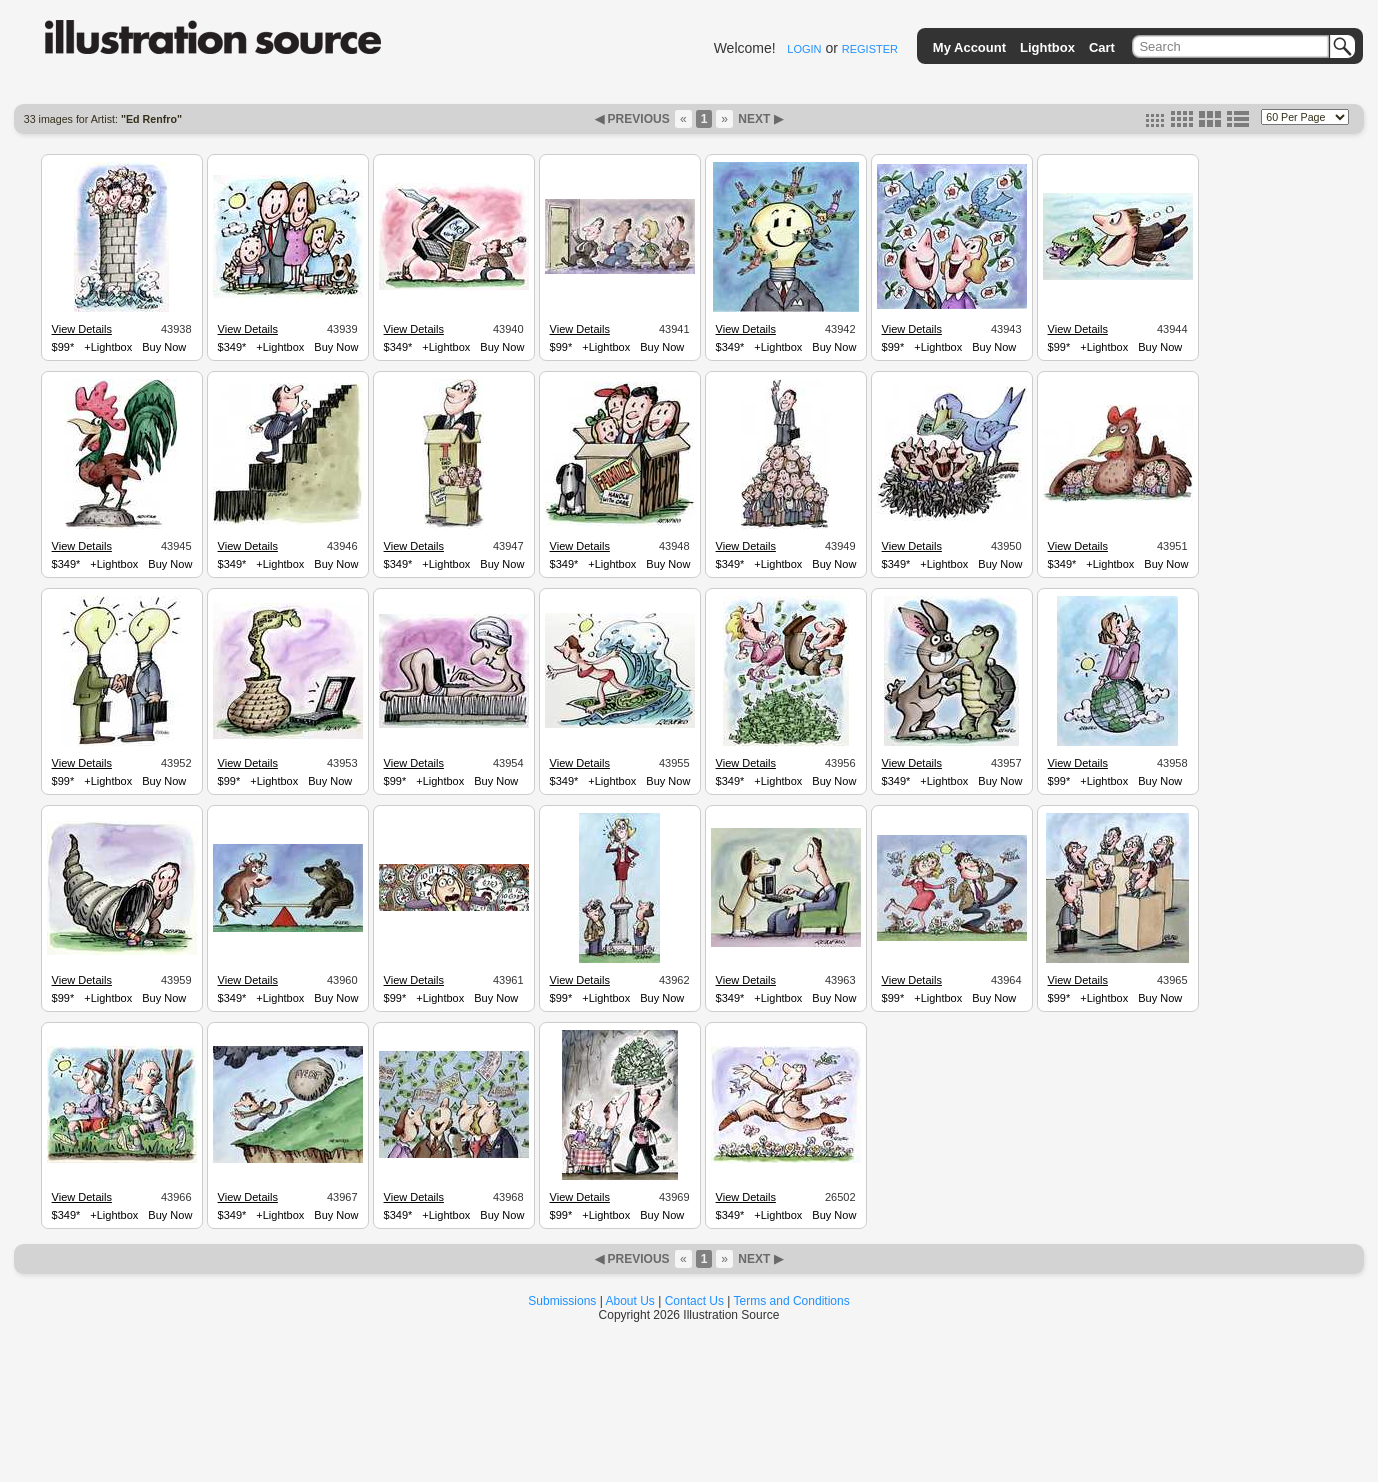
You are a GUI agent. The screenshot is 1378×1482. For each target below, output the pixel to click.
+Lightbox (108, 347)
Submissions (562, 1301)
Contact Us (694, 1301)
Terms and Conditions (792, 1301)
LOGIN (804, 49)
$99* (63, 347)
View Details (82, 329)
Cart (1102, 47)
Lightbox (1047, 47)
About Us (630, 1301)
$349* (232, 347)
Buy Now (164, 347)
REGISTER (870, 49)
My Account (969, 47)
